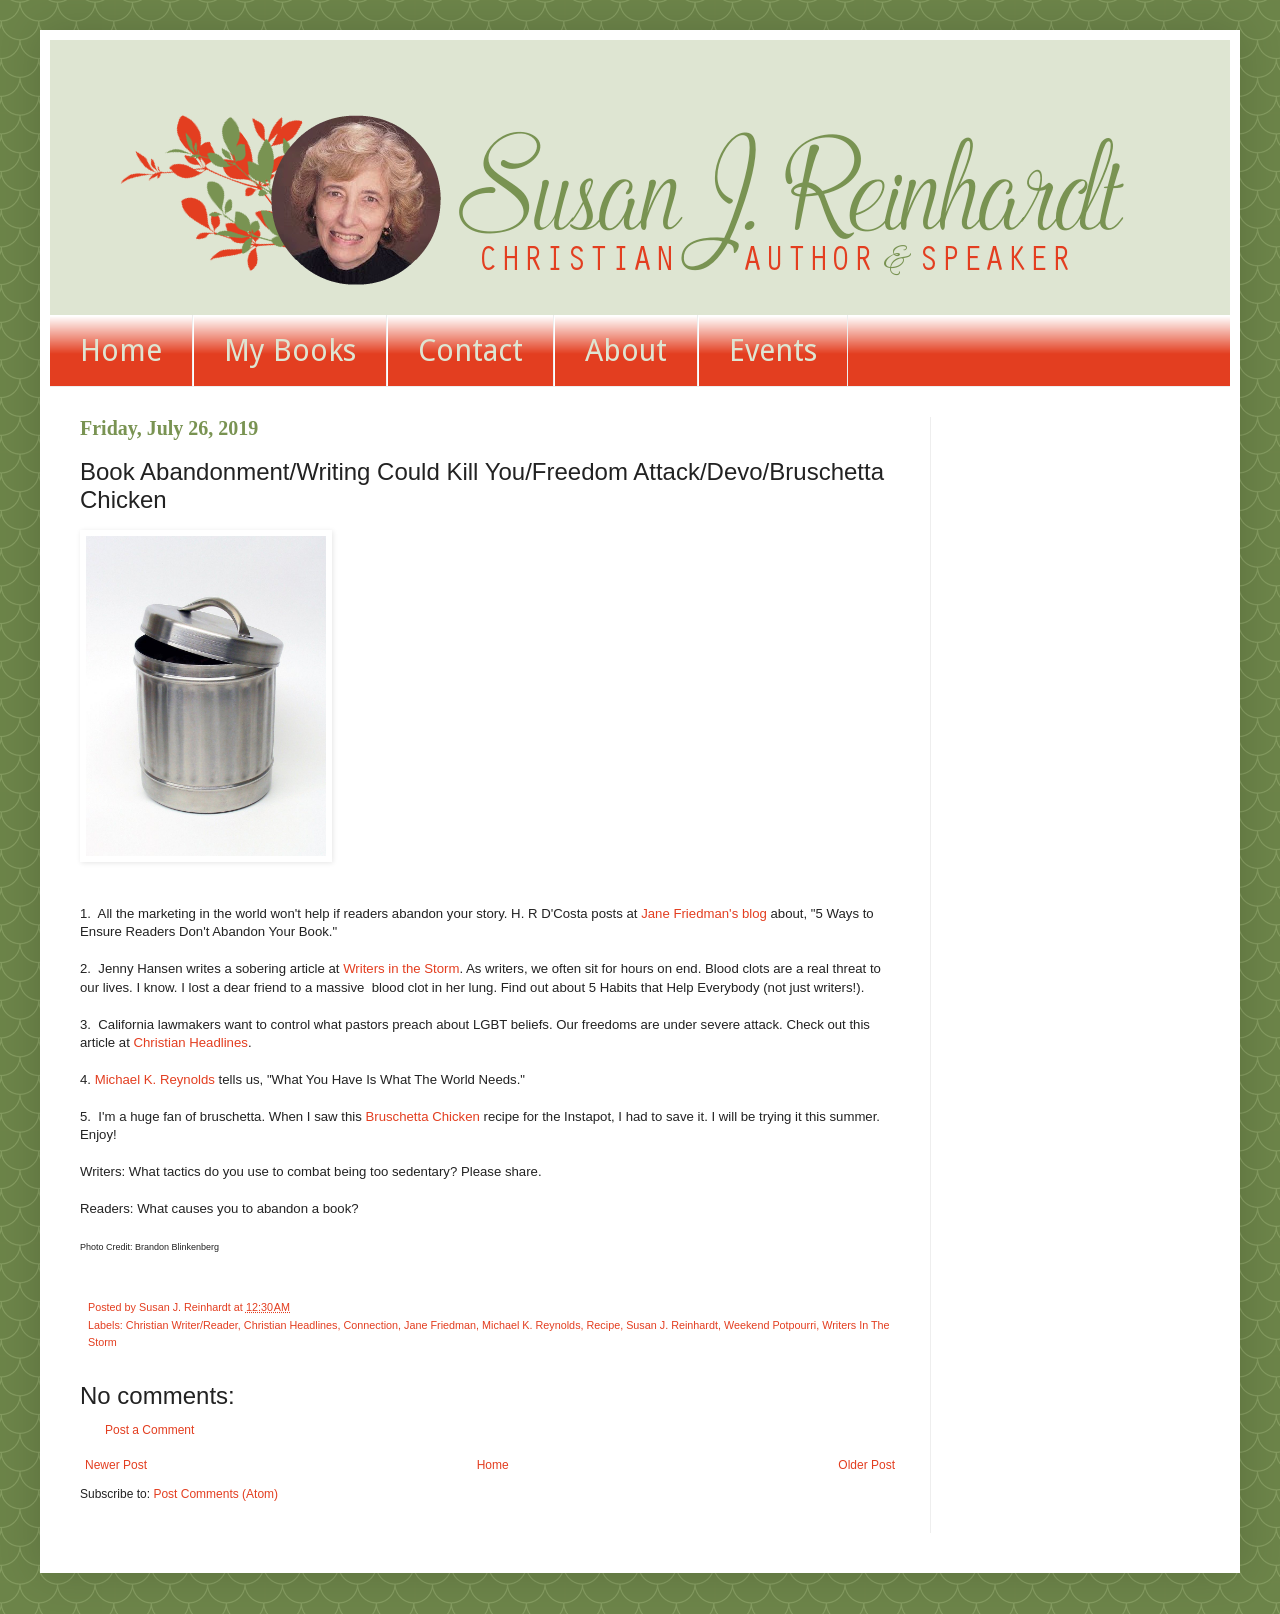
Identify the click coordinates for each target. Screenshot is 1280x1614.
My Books (290, 350)
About (626, 350)
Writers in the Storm (401, 968)
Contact (470, 350)
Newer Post (116, 1465)
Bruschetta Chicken (422, 1116)
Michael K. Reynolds (155, 1079)
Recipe (604, 1325)
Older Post (866, 1465)
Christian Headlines (191, 1042)
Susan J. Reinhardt (672, 1325)
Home (121, 350)
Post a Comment (149, 1430)
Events (773, 350)
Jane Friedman (440, 1325)
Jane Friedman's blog (704, 913)
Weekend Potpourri (770, 1325)
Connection (370, 1325)
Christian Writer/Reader (182, 1325)
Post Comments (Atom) (215, 1494)
